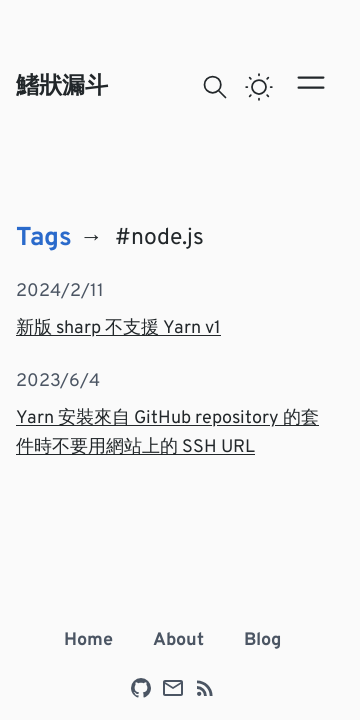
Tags (44, 238)
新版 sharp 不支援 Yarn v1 (118, 328)
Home (88, 640)
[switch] (259, 87)
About (178, 640)
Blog (262, 640)
